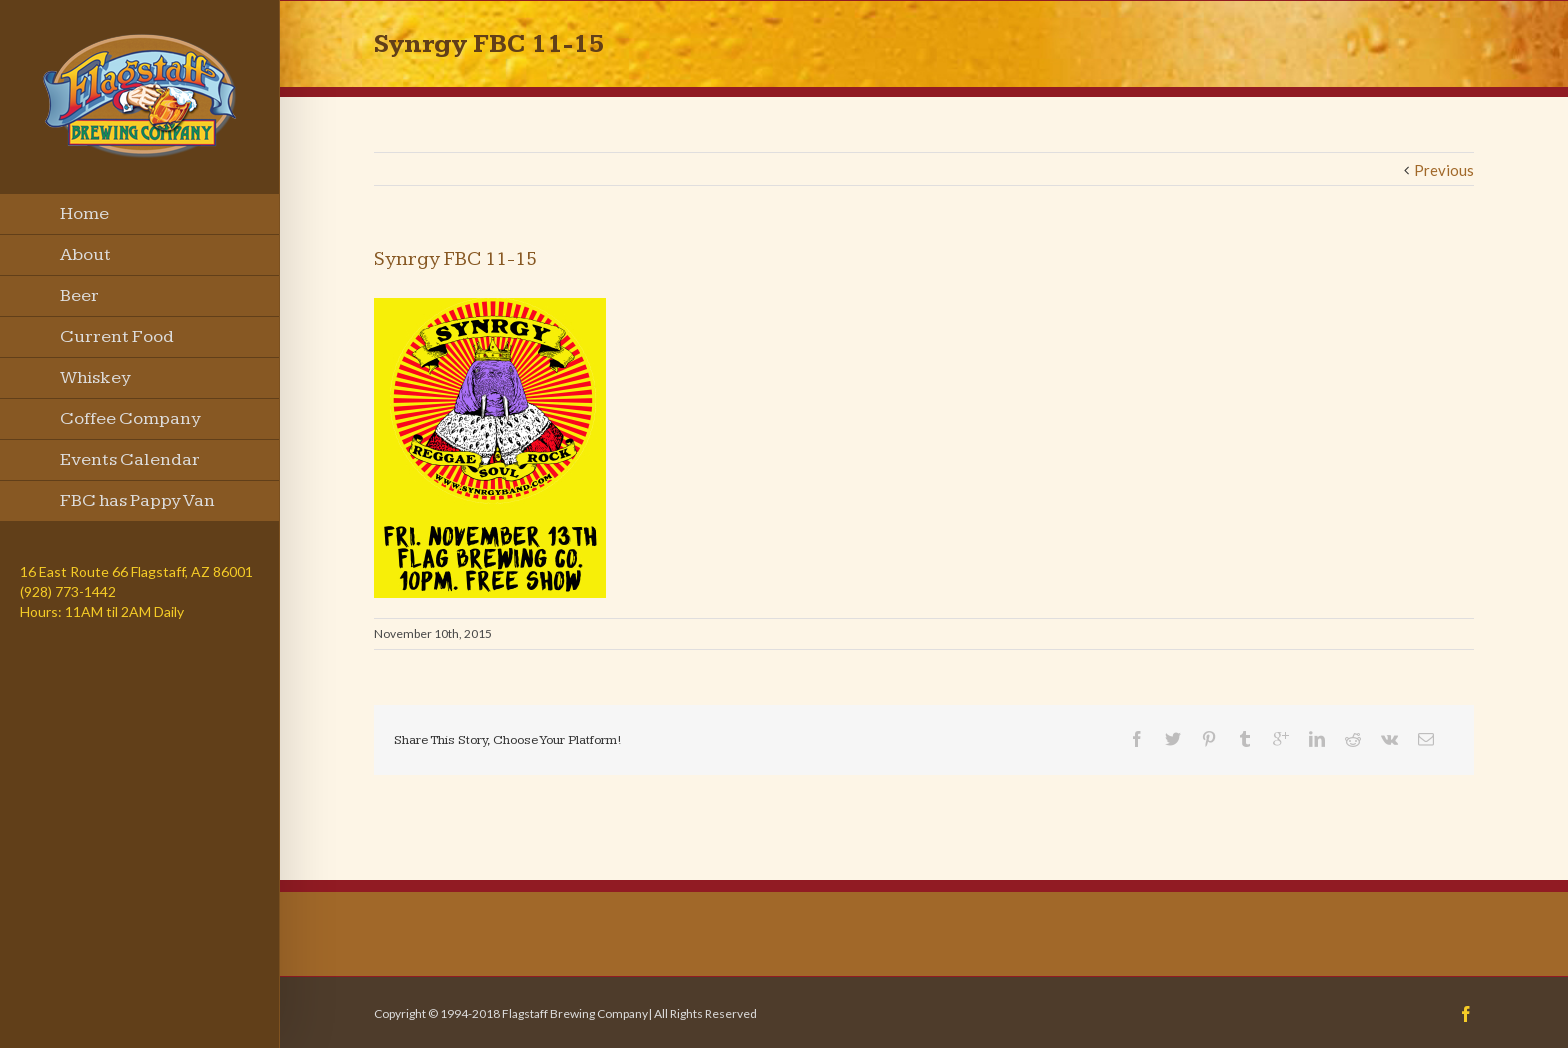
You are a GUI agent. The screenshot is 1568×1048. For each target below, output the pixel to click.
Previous (1444, 170)
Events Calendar (130, 459)
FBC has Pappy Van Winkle (137, 506)
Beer (79, 295)
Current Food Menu (117, 342)
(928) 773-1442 (68, 591)
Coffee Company (130, 418)
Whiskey (95, 377)
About (85, 254)
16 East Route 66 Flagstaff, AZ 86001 (136, 571)
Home (84, 213)
